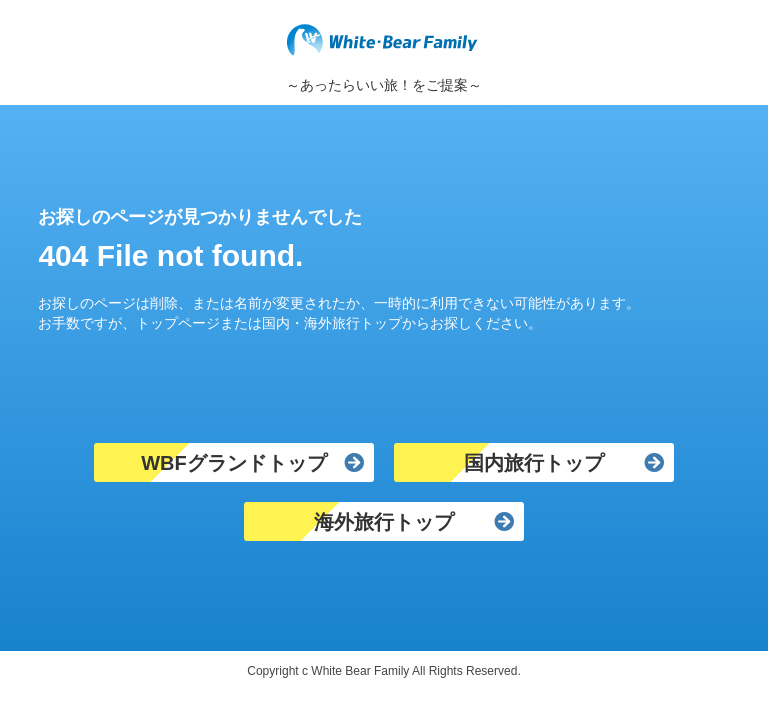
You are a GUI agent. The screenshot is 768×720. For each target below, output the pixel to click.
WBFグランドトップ (234, 463)
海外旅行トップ (384, 522)
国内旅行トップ (534, 463)
